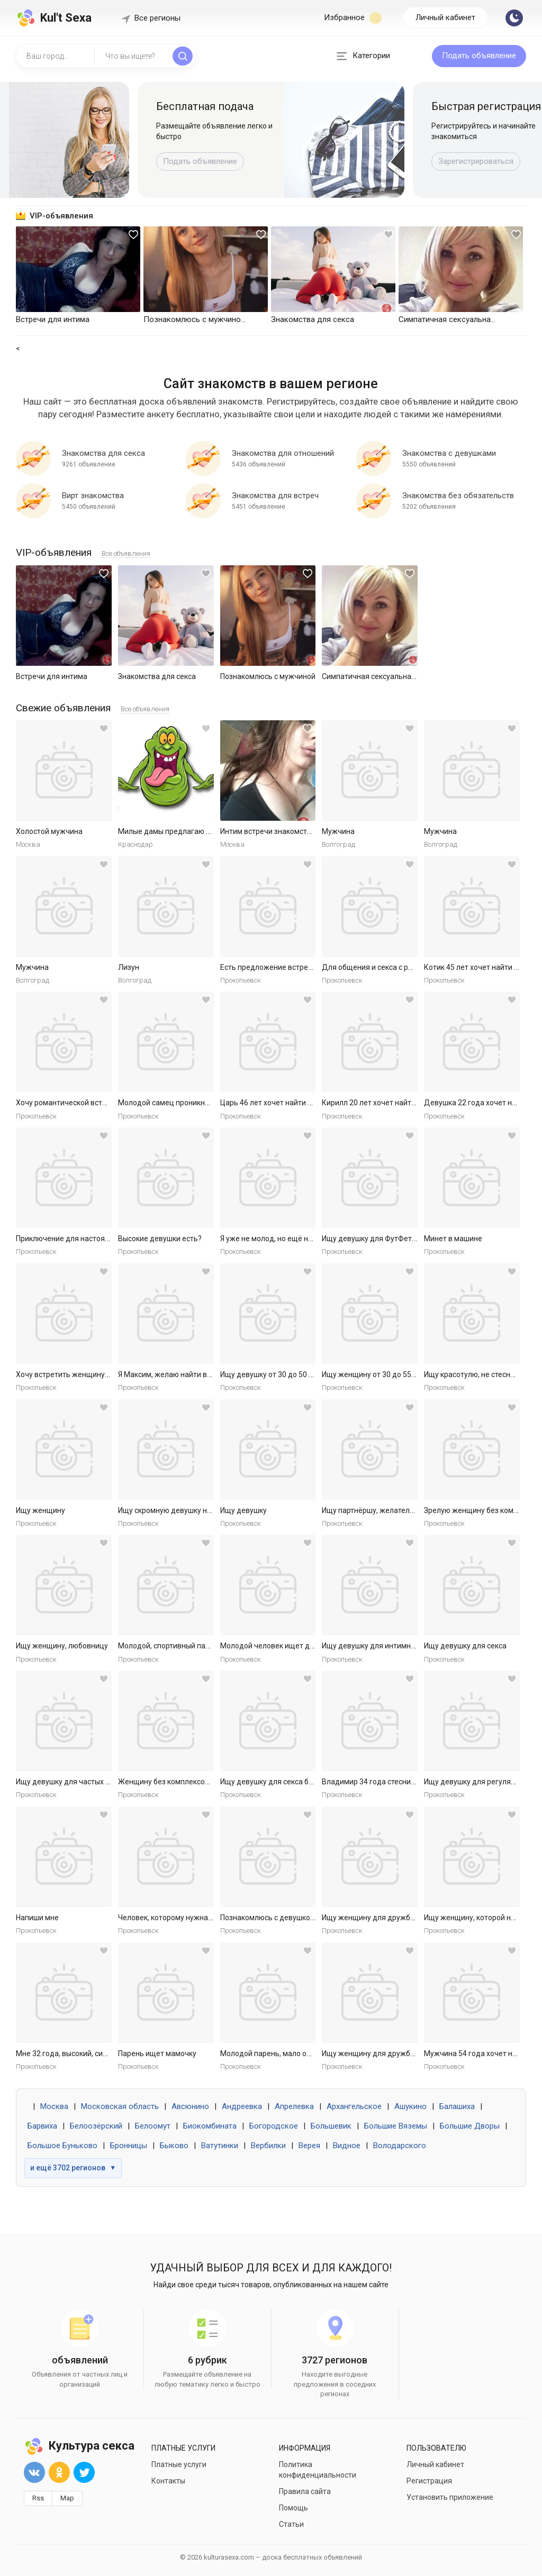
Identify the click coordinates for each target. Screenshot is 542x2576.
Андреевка (242, 2106)
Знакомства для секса (157, 676)
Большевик (331, 2126)
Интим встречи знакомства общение (284, 831)
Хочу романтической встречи (67, 1102)
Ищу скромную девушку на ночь (174, 1510)
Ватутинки (219, 2145)
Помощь (293, 2508)
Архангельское (354, 2106)
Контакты (168, 2481)
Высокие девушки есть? (160, 1238)
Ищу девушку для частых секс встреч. (82, 1781)
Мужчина (338, 831)
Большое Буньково (62, 2145)
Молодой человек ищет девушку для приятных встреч (315, 1646)
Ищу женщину (40, 1510)
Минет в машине (453, 1238)
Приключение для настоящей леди (77, 1238)
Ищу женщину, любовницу (62, 1646)
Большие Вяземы (395, 2126)
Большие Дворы (470, 2126)
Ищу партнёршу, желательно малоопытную (397, 1510)
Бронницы (128, 2145)
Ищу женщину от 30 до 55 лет (373, 1374)
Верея (309, 2145)
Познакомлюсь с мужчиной (267, 676)
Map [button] (67, 2498)
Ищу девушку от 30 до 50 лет (270, 1374)
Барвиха (42, 2126)
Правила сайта (305, 2491)
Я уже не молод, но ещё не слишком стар (291, 1238)
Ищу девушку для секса (465, 1646)
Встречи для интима (51, 676)
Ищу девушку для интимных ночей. (383, 1646)
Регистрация (429, 2481)
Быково (174, 2145)
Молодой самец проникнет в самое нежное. (195, 1102)
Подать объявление (479, 55)
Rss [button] (38, 2498)
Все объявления (126, 553)
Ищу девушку (243, 1510)
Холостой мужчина (49, 831)
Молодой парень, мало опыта (272, 2053)
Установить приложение (449, 2497)
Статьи (291, 2524)
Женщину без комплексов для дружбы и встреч (201, 1781)
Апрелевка (294, 2106)
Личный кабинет (445, 17)
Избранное (353, 18)
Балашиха (457, 2106)
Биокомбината (210, 2126)
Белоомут (152, 2126)
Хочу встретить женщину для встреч (81, 1374)
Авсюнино (190, 2106)
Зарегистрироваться (475, 161)
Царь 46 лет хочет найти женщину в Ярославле (302, 1102)
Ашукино (410, 2106)
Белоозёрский (96, 2126)
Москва (54, 2106)
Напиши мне (37, 1917)
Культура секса (79, 2445)
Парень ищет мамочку (157, 2053)
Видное (346, 2145)
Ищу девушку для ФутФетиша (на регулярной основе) (416, 1238)
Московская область (120, 2106)
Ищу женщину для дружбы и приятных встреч (402, 1917)
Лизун (128, 967)
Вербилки (268, 2145)
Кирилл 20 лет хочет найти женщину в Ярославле (408, 1102)
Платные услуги (178, 2464)
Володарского (399, 2145)
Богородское (273, 2126)
